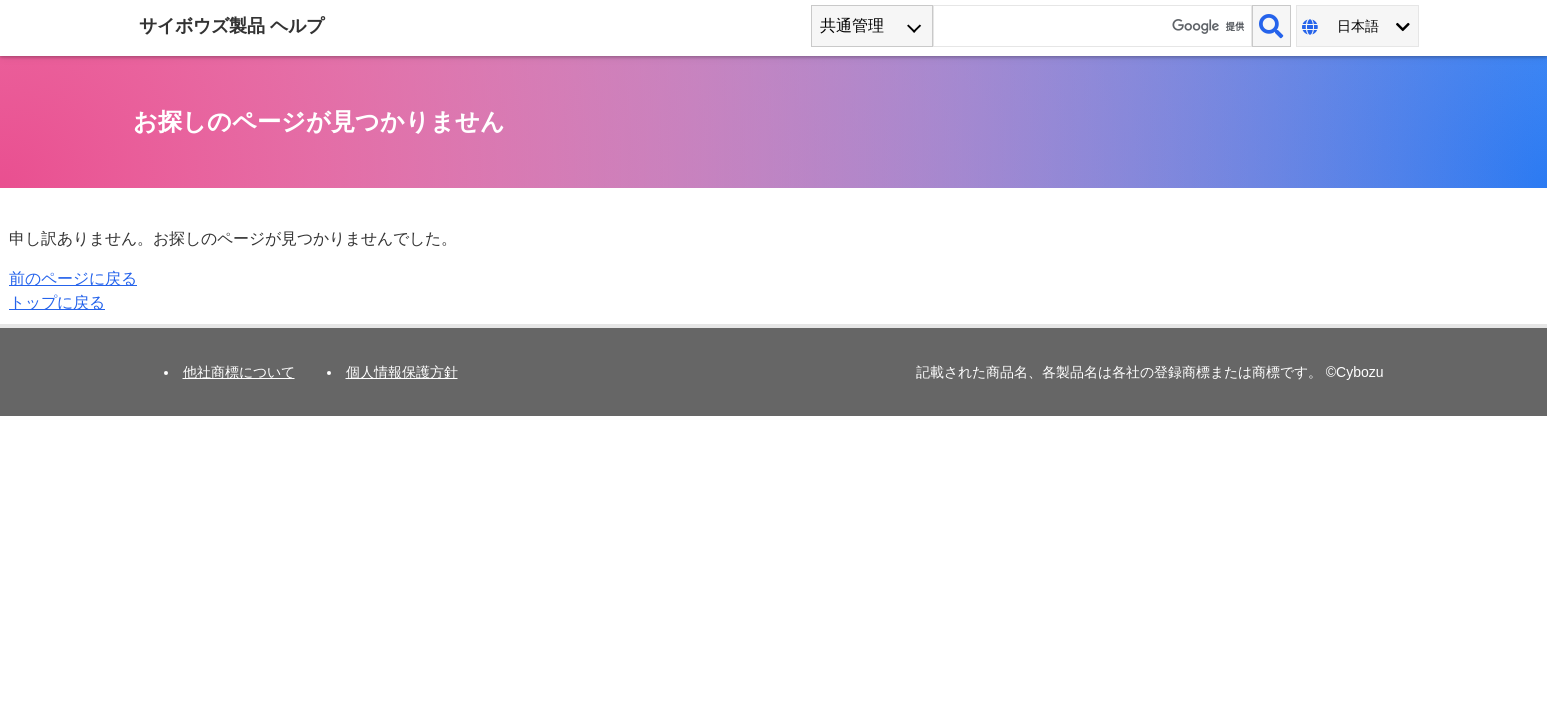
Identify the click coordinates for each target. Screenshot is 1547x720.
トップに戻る (57, 302)
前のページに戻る (73, 278)
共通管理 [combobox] (852, 25)
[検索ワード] (1093, 26)
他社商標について (239, 372)
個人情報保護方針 (402, 372)
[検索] (1271, 26)
